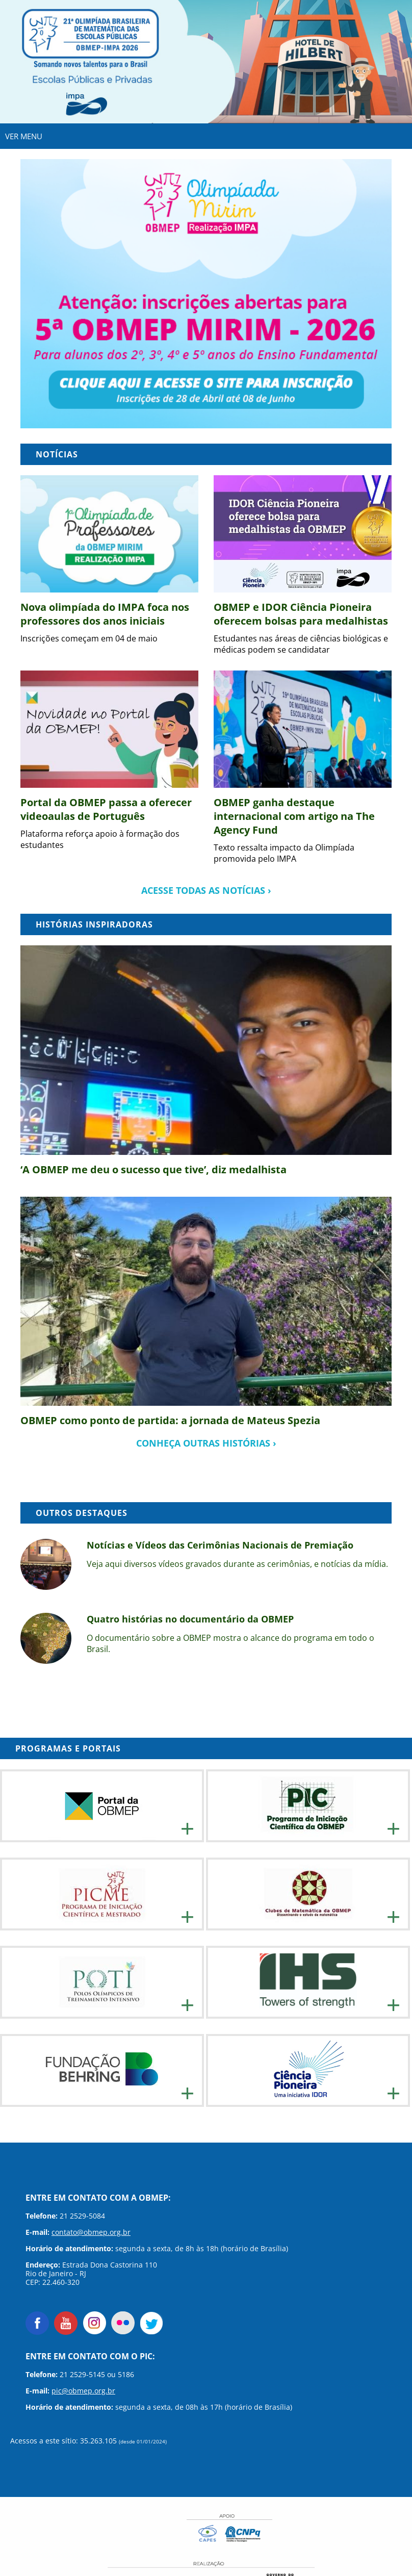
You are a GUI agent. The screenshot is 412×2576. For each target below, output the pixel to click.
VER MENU (23, 136)
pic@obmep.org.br (83, 2390)
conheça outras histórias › (206, 1443)
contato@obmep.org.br (91, 2232)
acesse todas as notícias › (206, 890)
